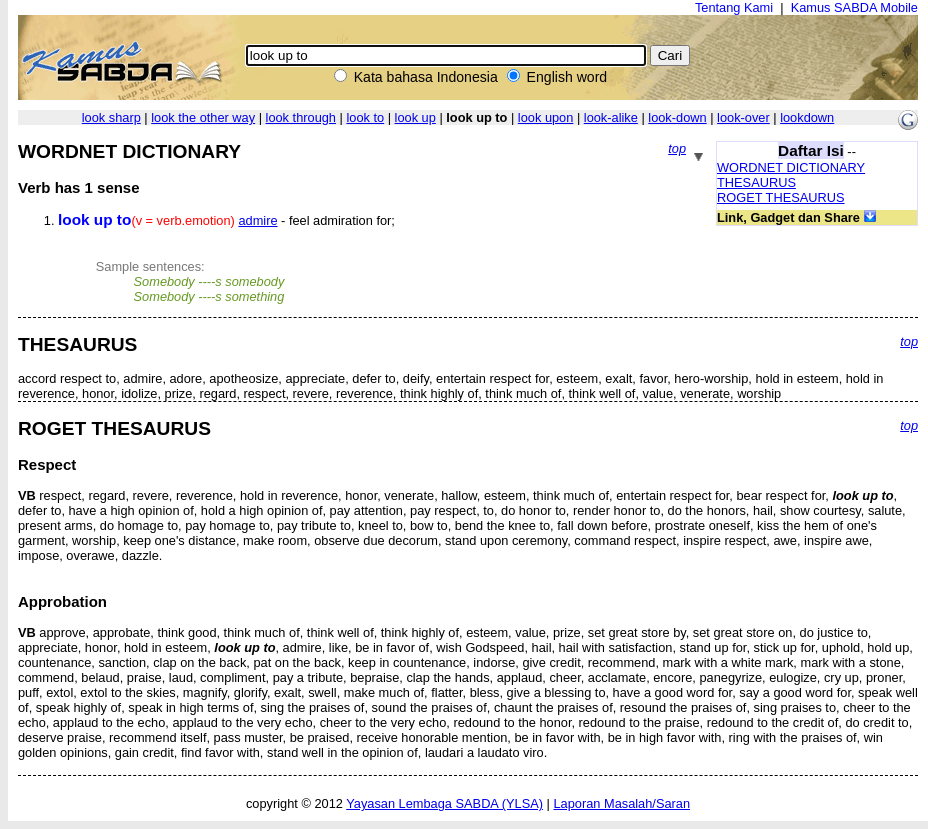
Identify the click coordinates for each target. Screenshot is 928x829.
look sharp (111, 117)
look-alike (611, 117)
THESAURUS (756, 182)
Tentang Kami (734, 7)
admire (257, 220)
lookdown (807, 117)
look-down (677, 117)
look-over (743, 117)
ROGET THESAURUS (781, 197)
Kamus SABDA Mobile (854, 7)
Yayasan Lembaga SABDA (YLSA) (444, 803)
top (677, 148)
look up (415, 117)
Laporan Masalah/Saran (621, 803)
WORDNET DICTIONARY (791, 167)
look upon (546, 117)
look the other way (203, 117)
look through (301, 117)
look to (365, 117)
